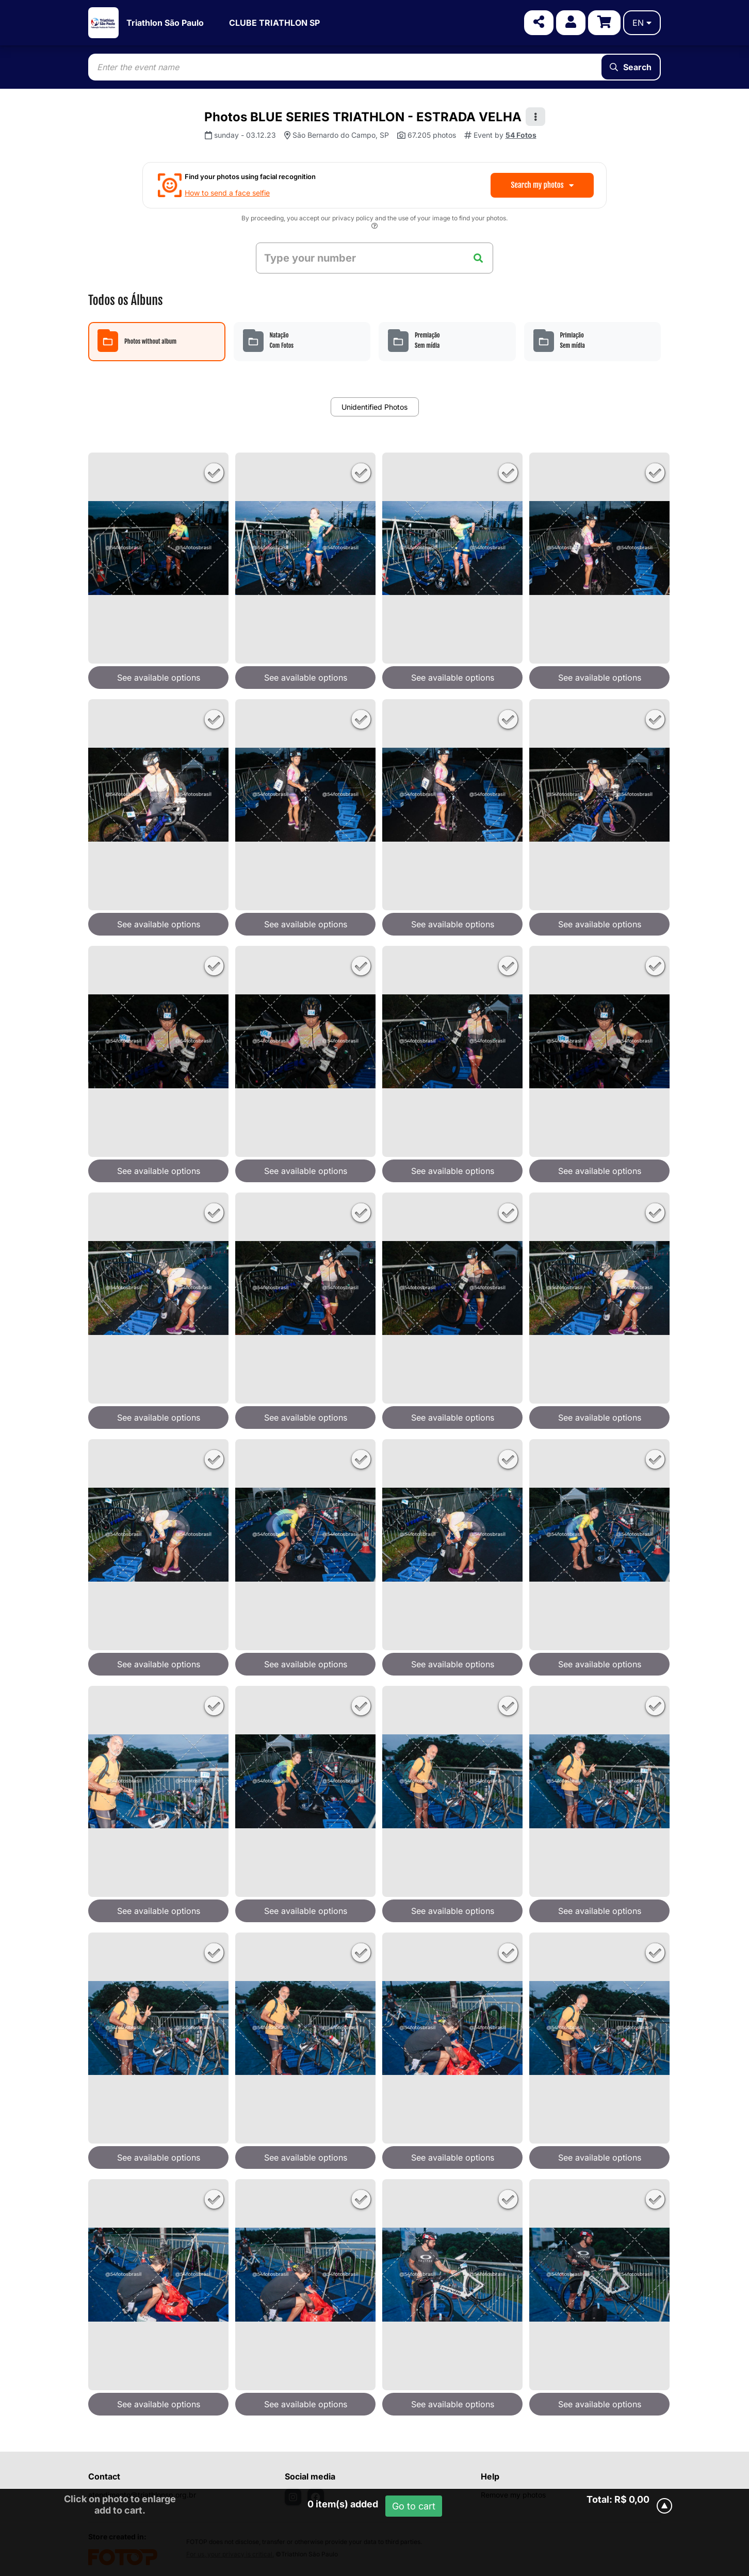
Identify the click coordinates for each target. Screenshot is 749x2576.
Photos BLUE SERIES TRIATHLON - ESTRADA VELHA (363, 116)
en (642, 23)
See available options (158, 677)
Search (631, 67)
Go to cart (413, 2506)
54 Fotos (521, 135)
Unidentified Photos (374, 407)
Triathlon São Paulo (165, 23)
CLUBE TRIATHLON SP (274, 23)
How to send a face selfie (227, 192)
